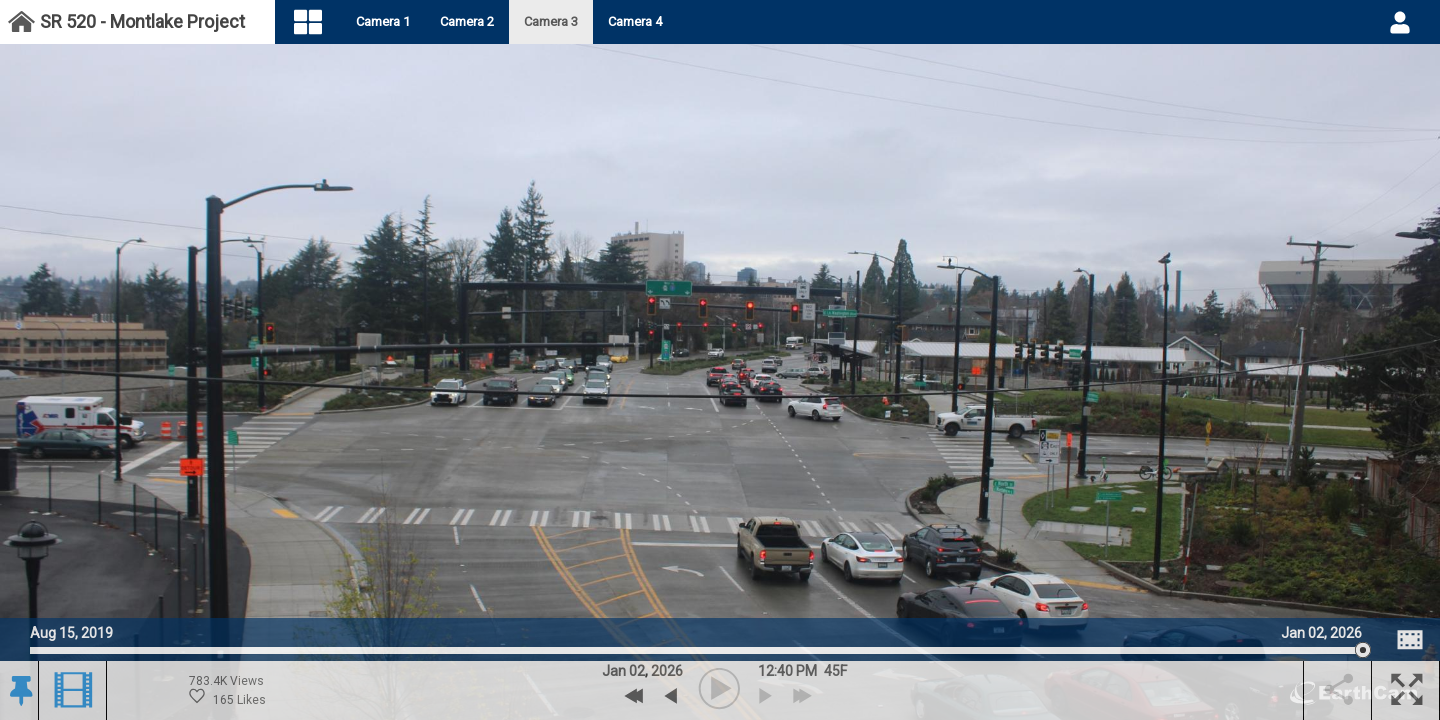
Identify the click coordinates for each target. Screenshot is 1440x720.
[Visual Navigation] (323, 22)
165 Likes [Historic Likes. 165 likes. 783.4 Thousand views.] (227, 697)
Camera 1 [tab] (398, 21)
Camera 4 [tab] (650, 21)
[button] (19, 691)
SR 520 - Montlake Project (142, 22)
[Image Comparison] (1410, 640)
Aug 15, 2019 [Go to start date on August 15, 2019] (71, 630)
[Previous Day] (634, 696)
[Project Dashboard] (21, 22)
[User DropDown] (1400, 22)
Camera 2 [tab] (482, 21)
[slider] (696, 650)
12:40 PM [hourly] (787, 671)
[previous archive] (670, 696)
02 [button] (637, 671)
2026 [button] (667, 671)
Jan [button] (614, 671)
